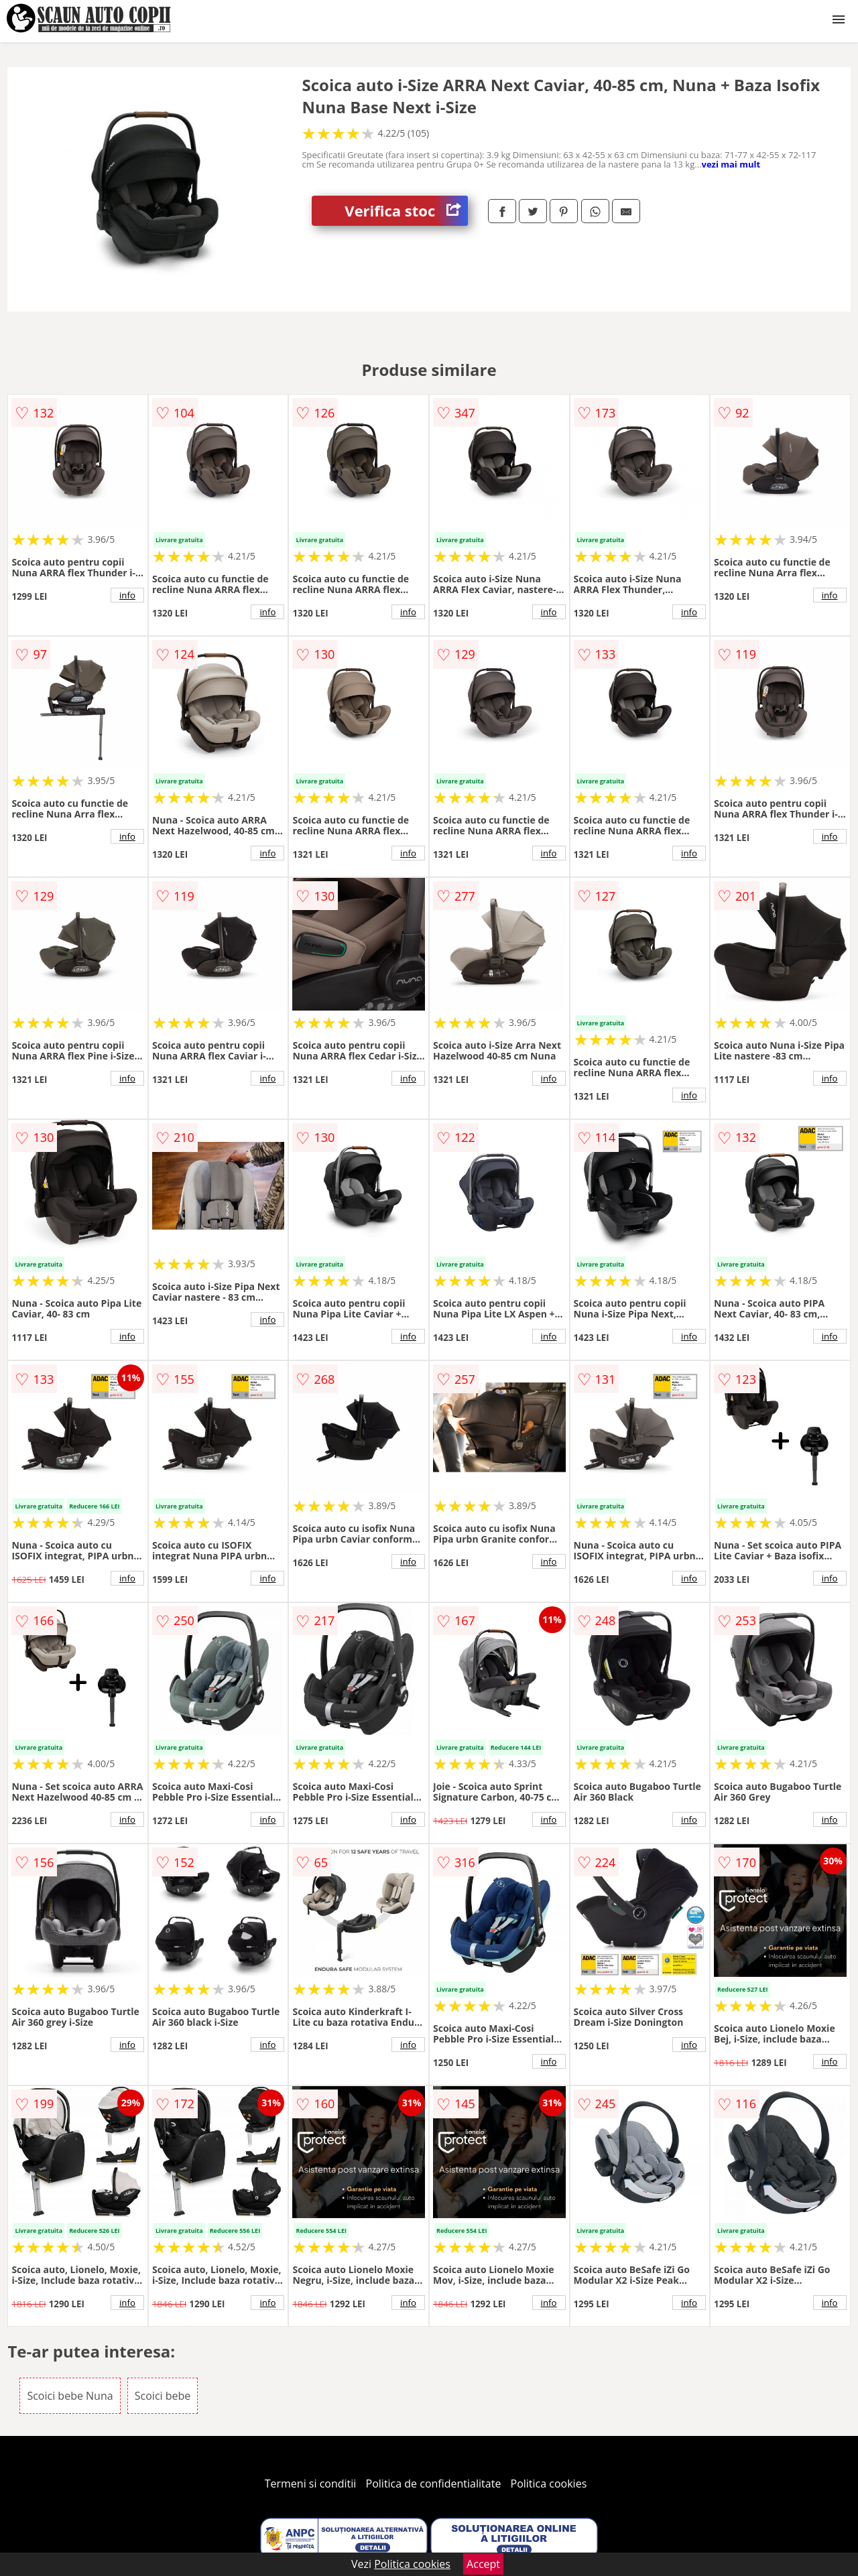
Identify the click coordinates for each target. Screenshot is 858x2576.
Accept (483, 2564)
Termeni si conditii (311, 2483)
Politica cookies (549, 2483)
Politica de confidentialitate (433, 2483)
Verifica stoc (406, 211)
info (127, 595)
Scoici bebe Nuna (70, 2395)
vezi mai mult (730, 164)
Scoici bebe (163, 2395)
